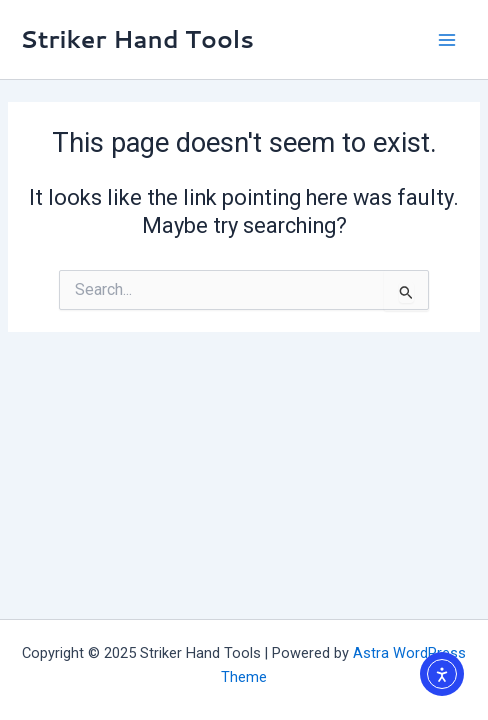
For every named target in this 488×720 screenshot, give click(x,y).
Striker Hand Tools (137, 39)
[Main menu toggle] (447, 40)
